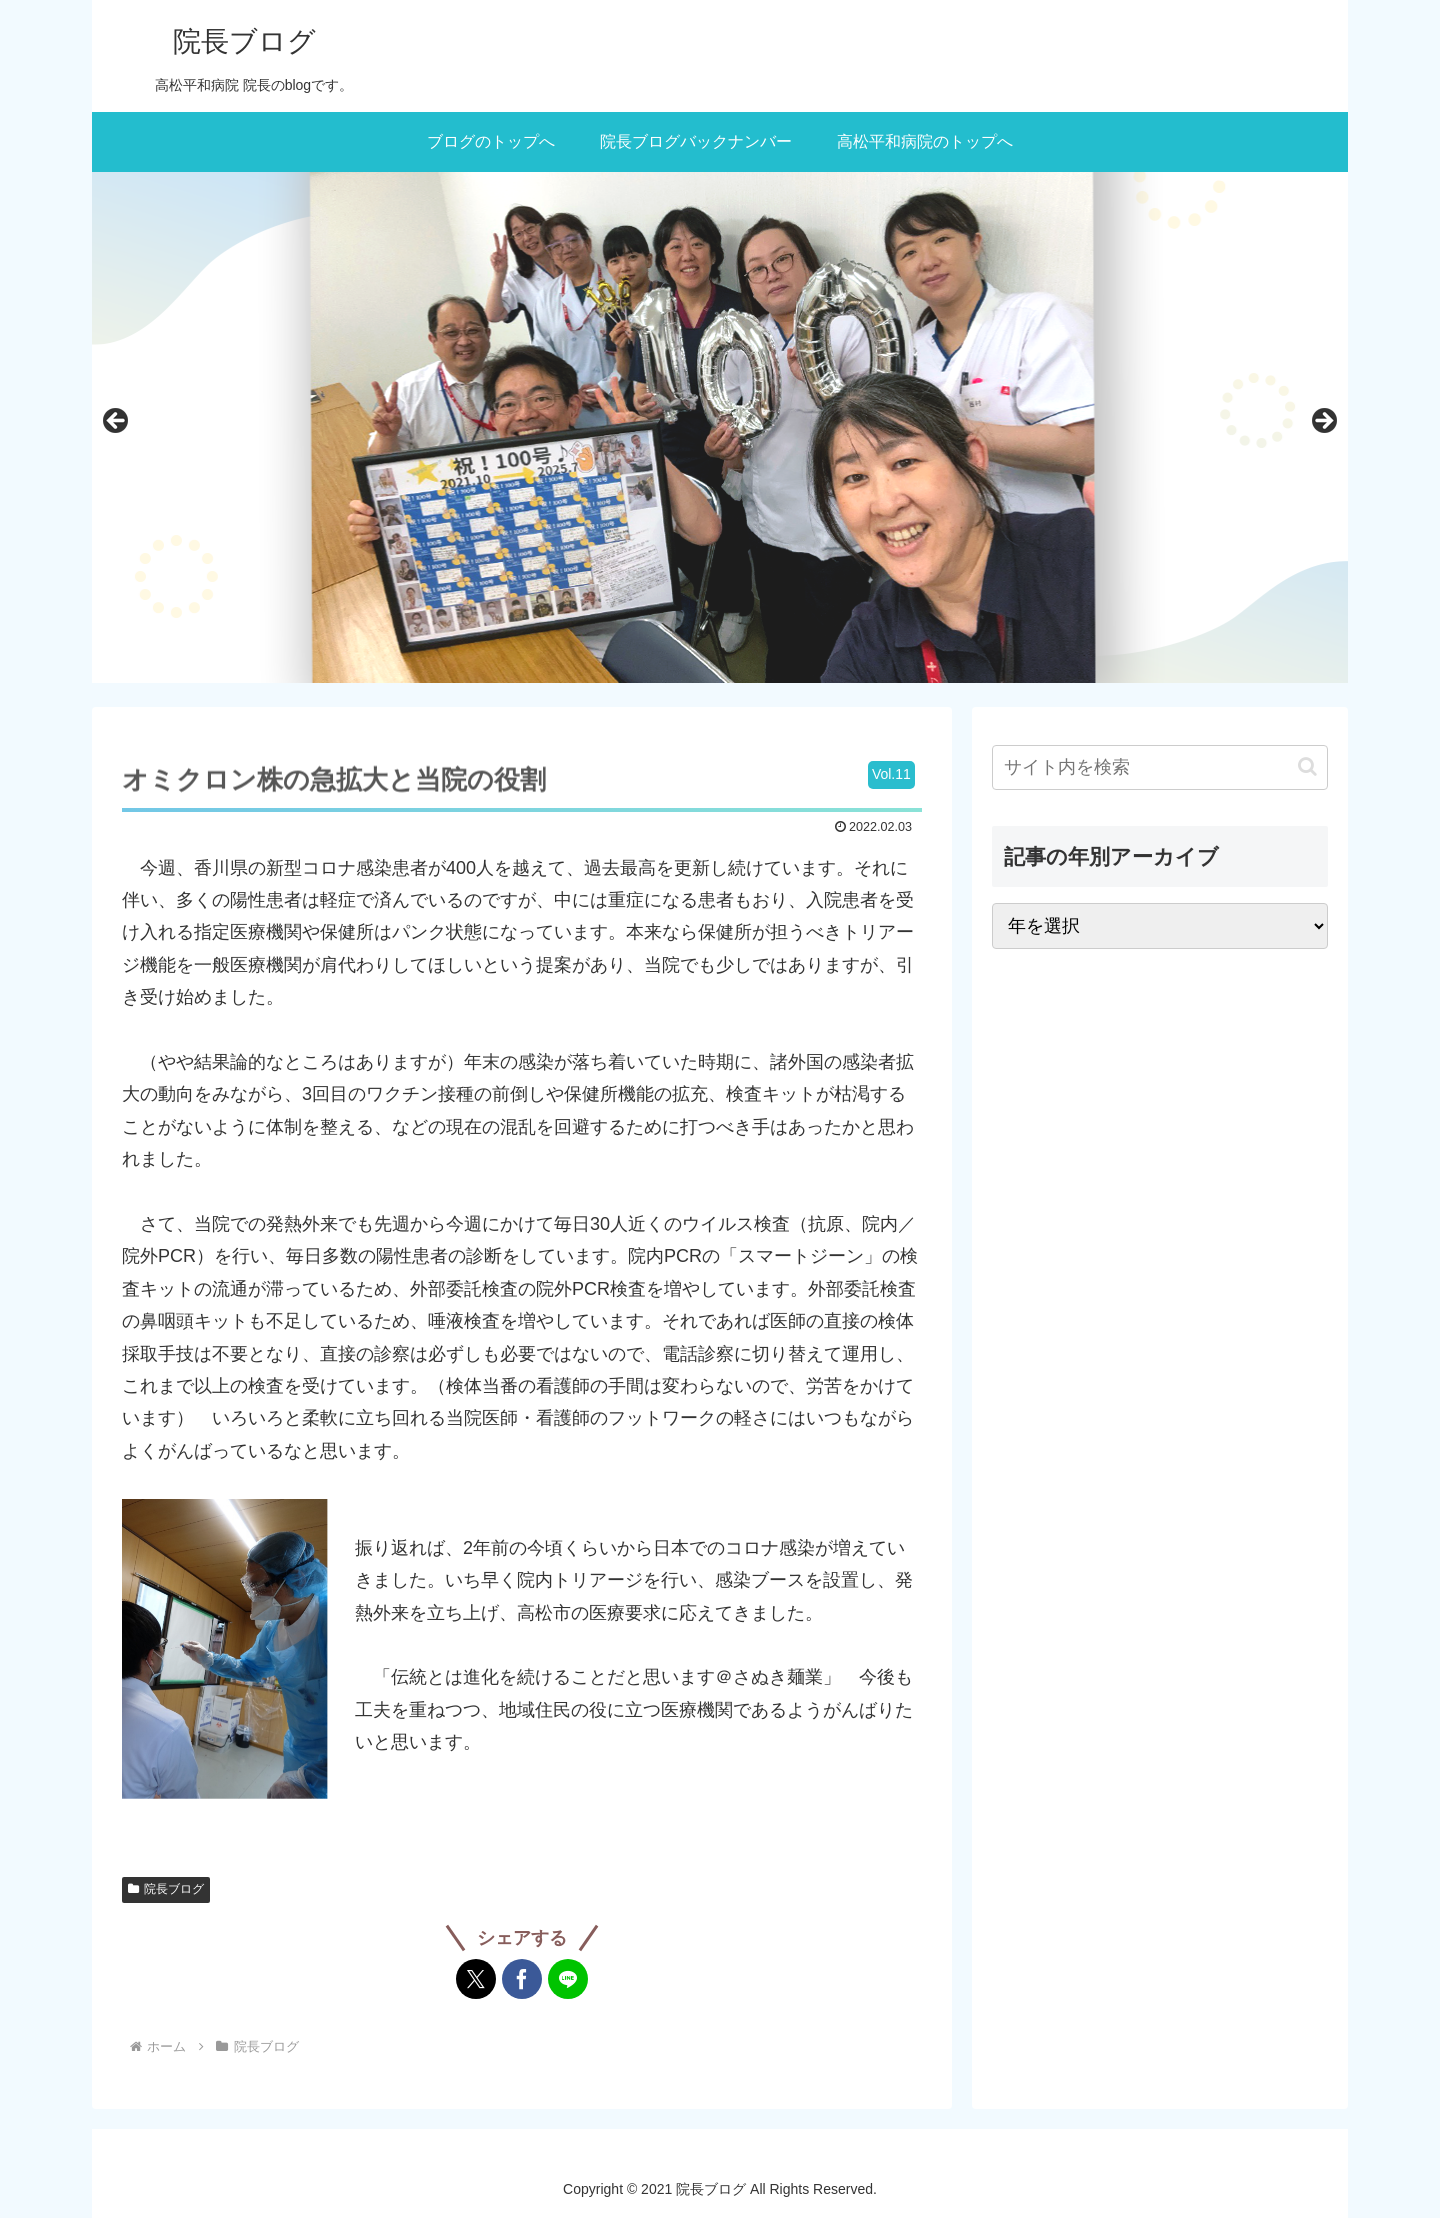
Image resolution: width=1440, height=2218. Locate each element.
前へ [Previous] (117, 422)
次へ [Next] (1323, 422)
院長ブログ (166, 1889)
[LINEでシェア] (568, 1979)
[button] (1307, 766)
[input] (1160, 767)
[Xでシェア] (476, 1979)
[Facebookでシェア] (522, 1979)
